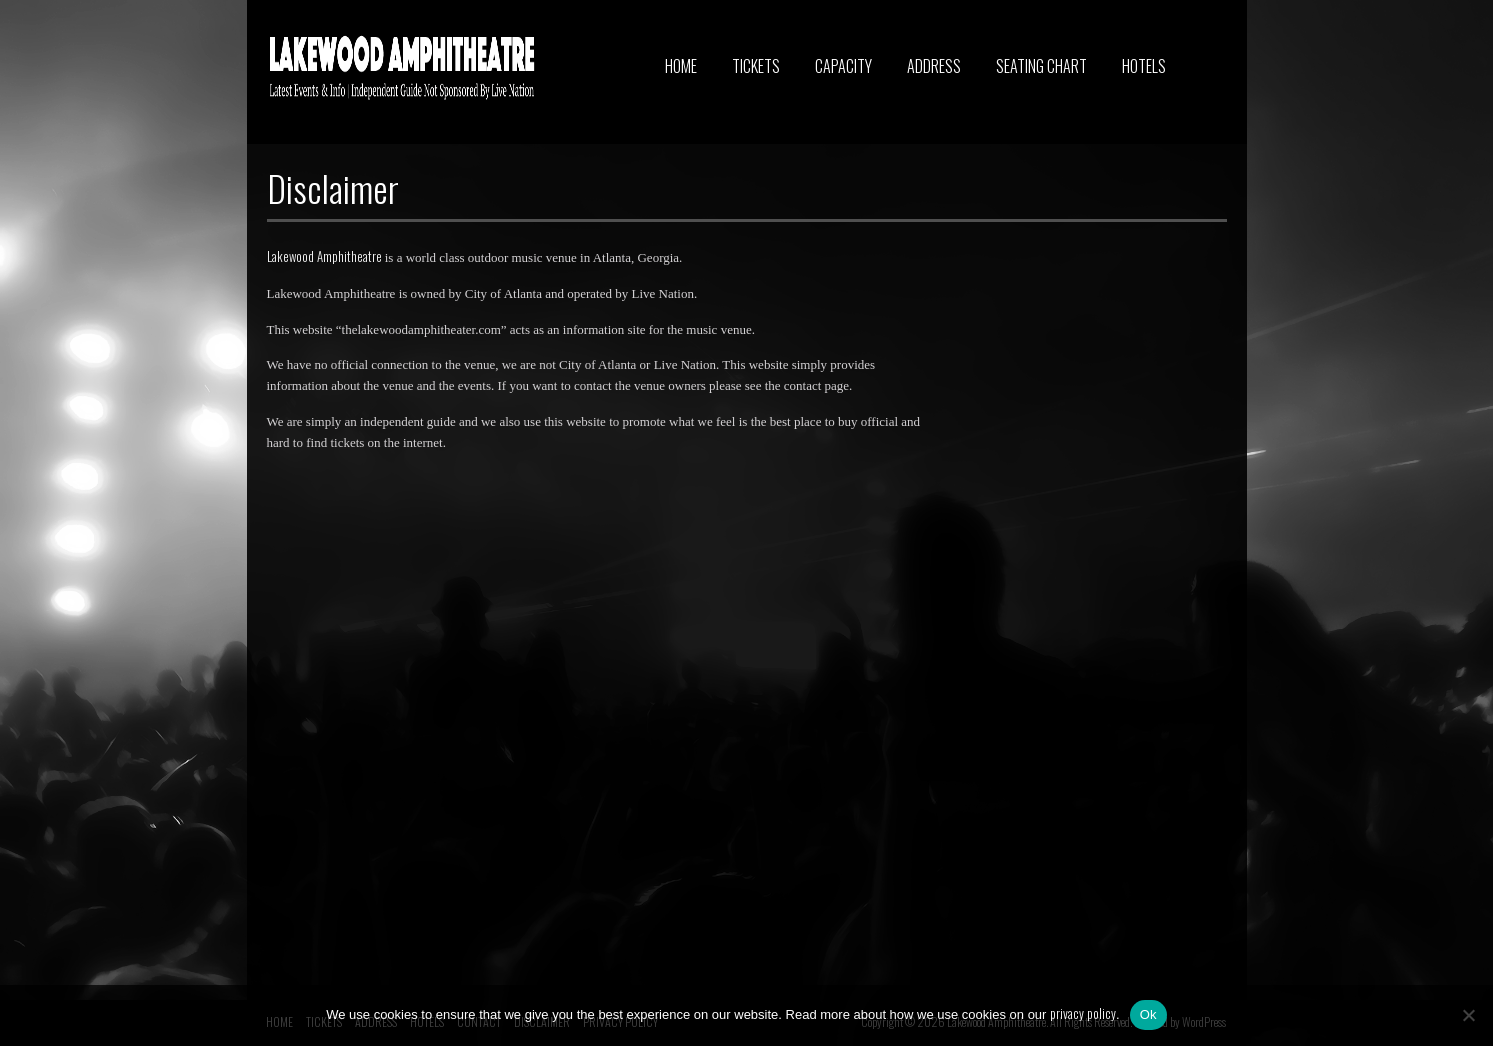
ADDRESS (934, 66)
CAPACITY (843, 66)
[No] (1468, 1015)
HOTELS (1144, 66)
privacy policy (1083, 1013)
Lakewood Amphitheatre (324, 256)
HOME (681, 66)
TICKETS (756, 66)
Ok (1148, 1014)
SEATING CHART (1041, 66)
